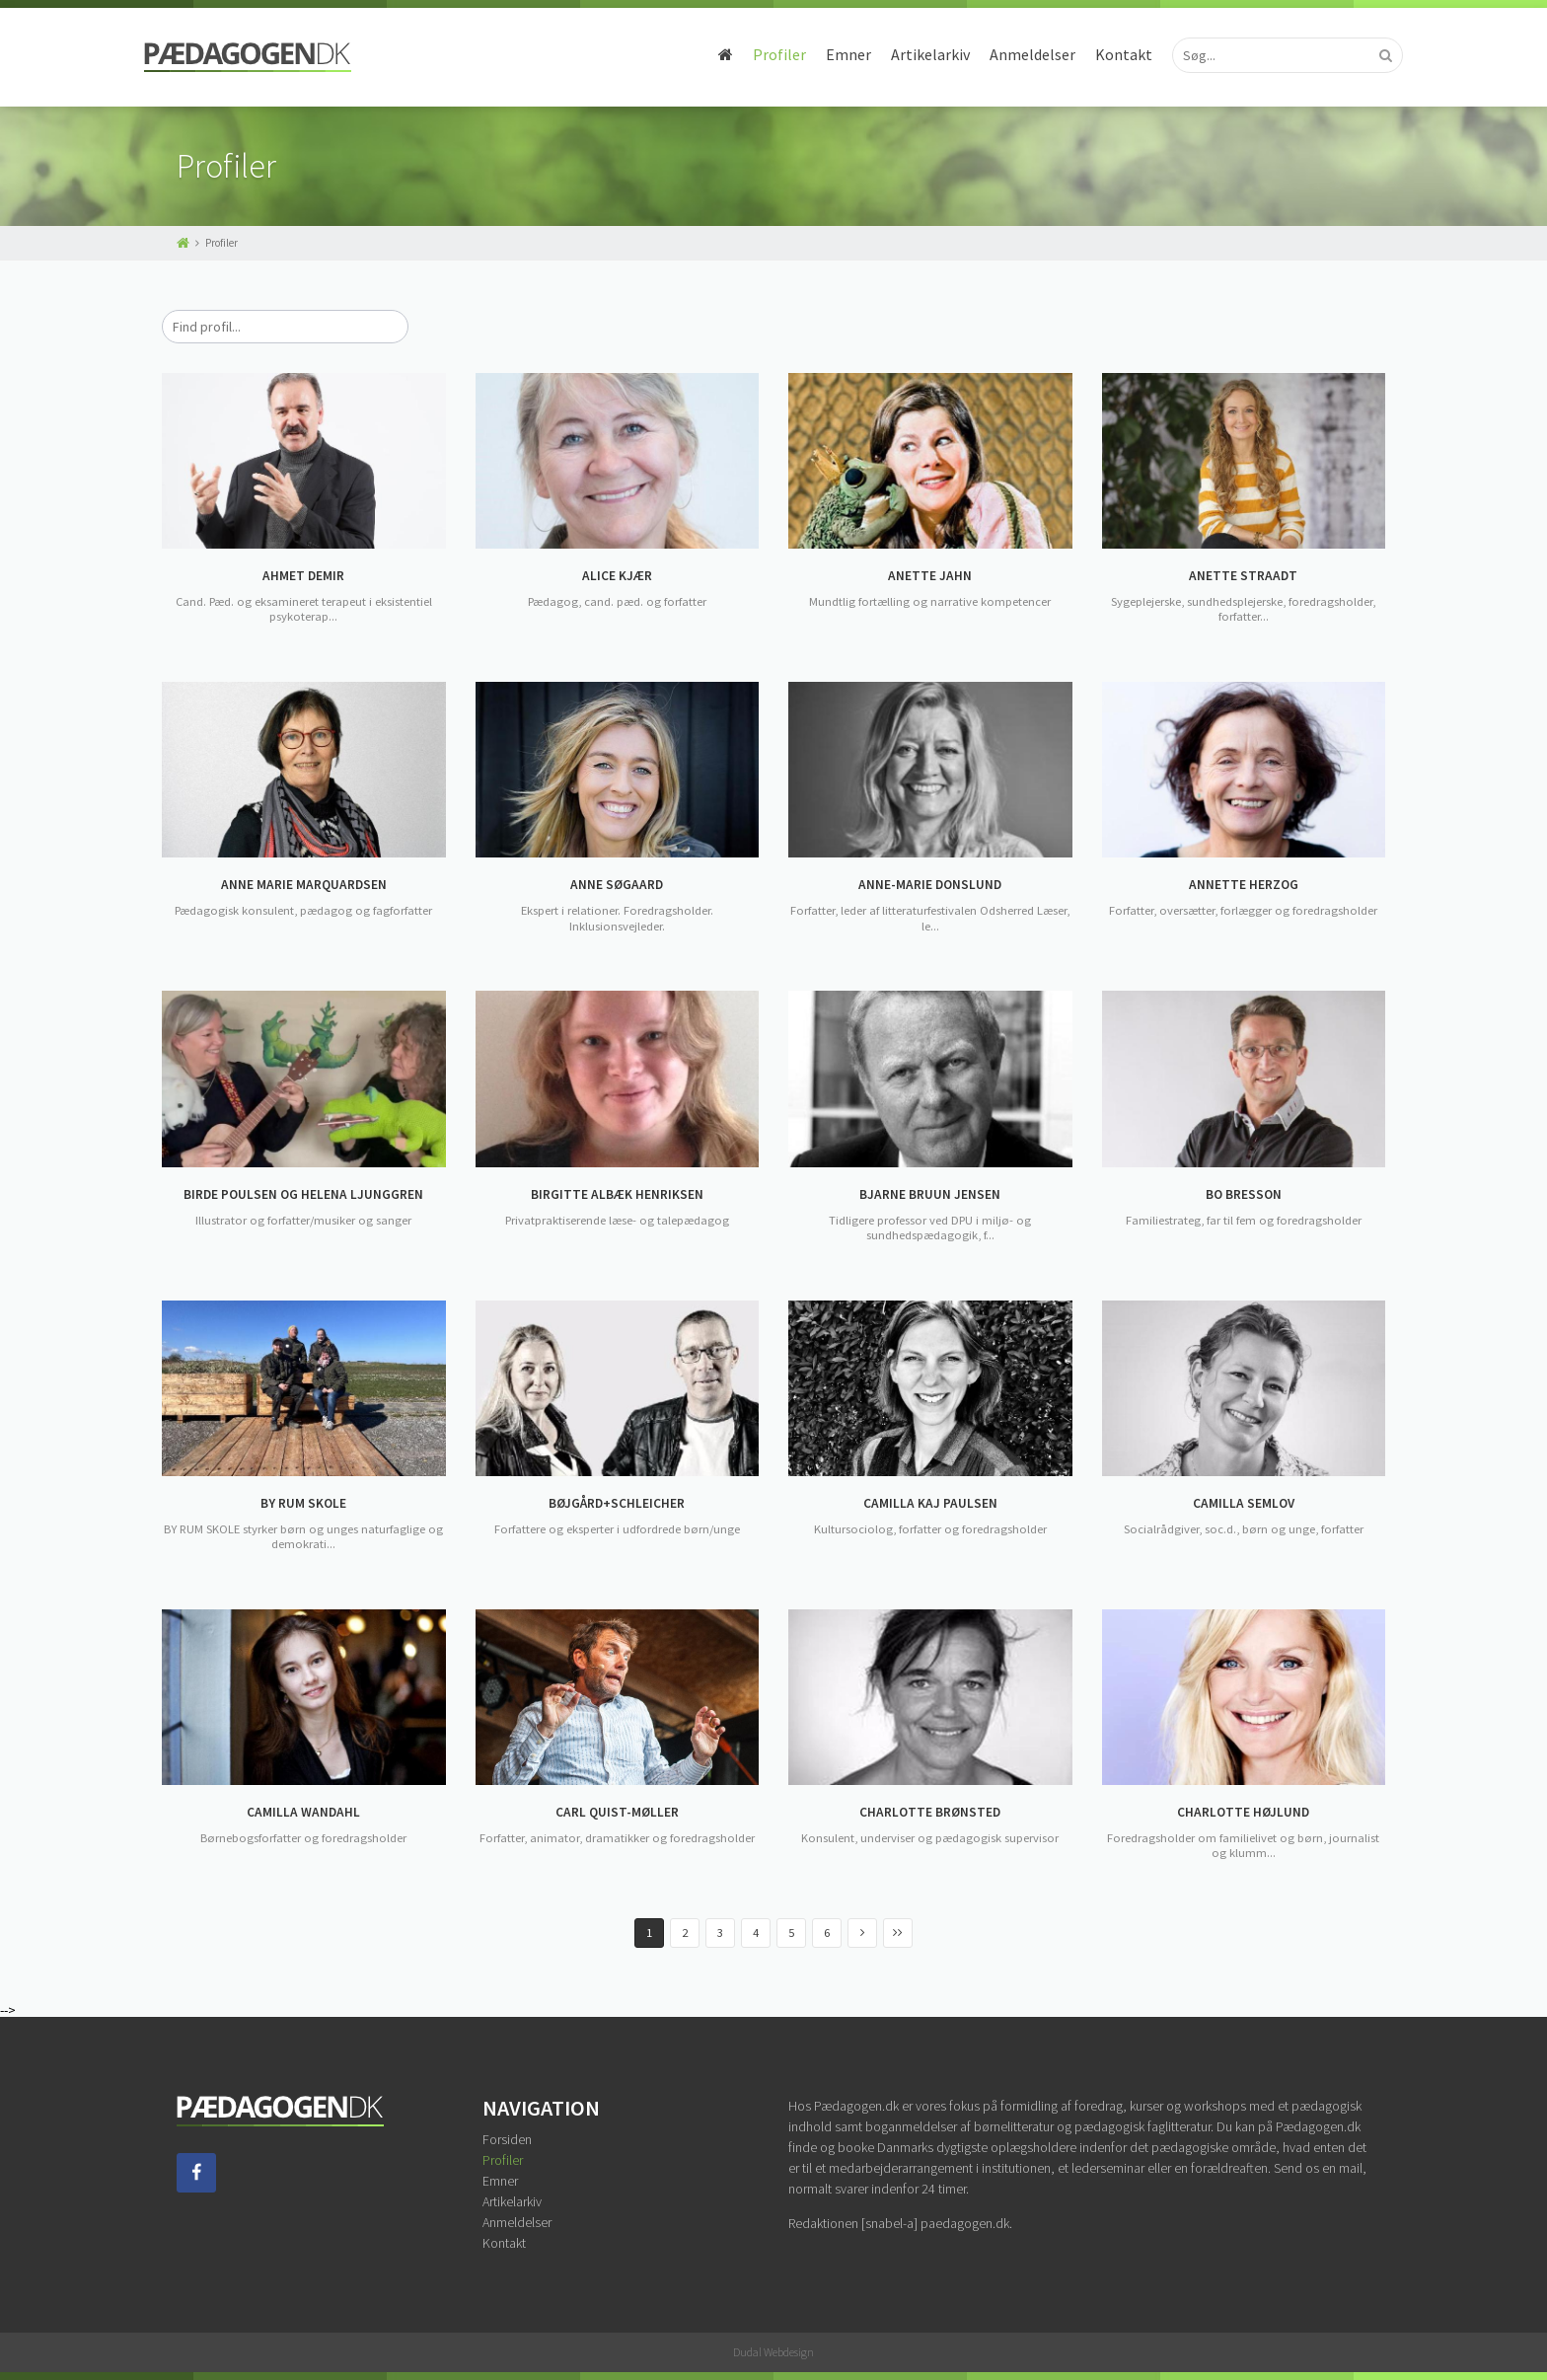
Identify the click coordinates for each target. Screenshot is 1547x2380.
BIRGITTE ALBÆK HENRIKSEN (616, 1195)
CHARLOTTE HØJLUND (1243, 1813)
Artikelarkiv (897, 54)
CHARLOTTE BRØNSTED (930, 1813)
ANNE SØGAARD (616, 885)
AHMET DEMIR (303, 576)
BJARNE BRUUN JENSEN (929, 1195)
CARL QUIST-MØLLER (617, 1813)
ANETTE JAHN (930, 576)
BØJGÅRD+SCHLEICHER (617, 1504)
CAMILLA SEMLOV (1243, 1504)
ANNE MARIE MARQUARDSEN (304, 885)
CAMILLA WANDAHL (304, 1813)
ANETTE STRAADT (1243, 576)
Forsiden (507, 2139)
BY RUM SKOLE (303, 1504)
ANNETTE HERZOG (1243, 885)
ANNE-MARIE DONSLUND (930, 885)
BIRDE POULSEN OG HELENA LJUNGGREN (304, 1195)
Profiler (747, 54)
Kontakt (1091, 54)
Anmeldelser (1000, 54)
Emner (816, 54)
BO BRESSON (1244, 1195)
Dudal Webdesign (773, 2351)
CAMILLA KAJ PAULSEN (930, 1504)
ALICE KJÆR (616, 576)
